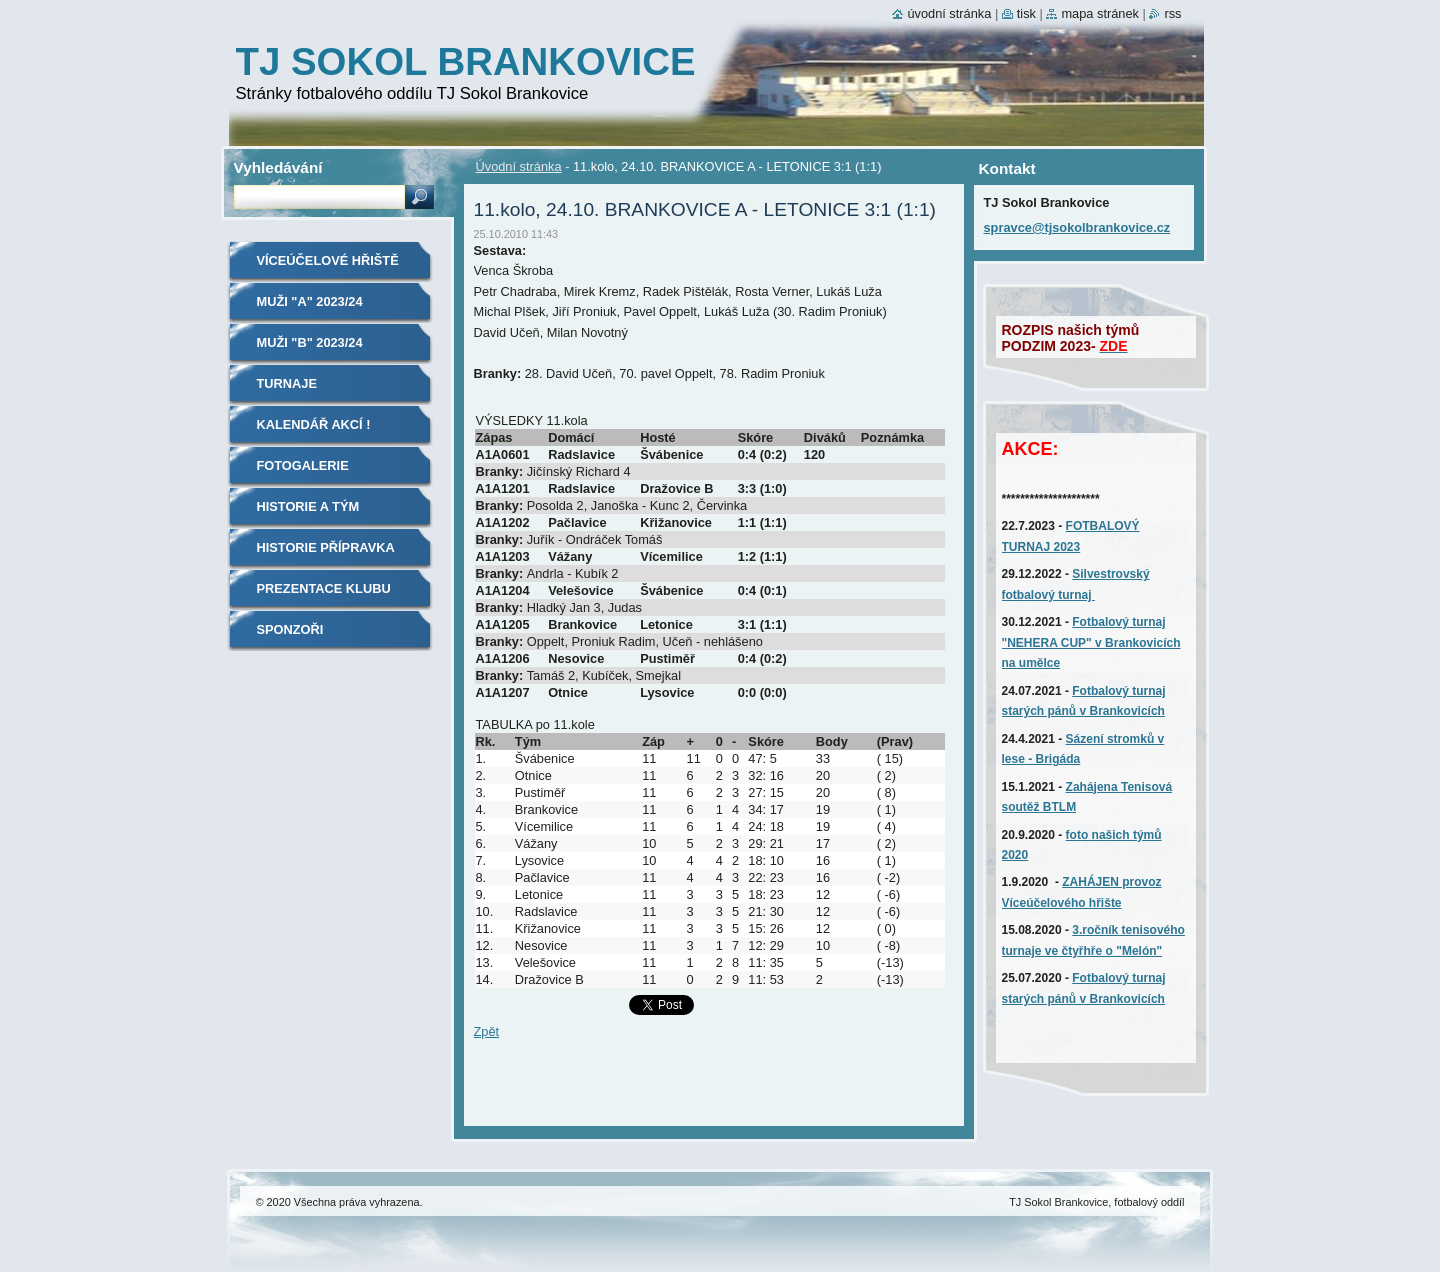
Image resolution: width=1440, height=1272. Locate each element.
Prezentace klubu (324, 588)
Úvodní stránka (519, 166)
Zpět (487, 1031)
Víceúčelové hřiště (328, 260)
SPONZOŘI (290, 629)
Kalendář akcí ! (314, 424)
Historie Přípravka (326, 547)
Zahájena (1093, 787)
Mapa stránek (1100, 13)
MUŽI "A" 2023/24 (310, 301)
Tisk (1026, 13)
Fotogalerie (303, 465)
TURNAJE (287, 383)
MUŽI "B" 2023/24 (310, 342)
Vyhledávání (278, 167)
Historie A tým (308, 506)
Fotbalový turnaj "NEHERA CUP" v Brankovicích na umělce (1091, 642)
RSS (1172, 13)
